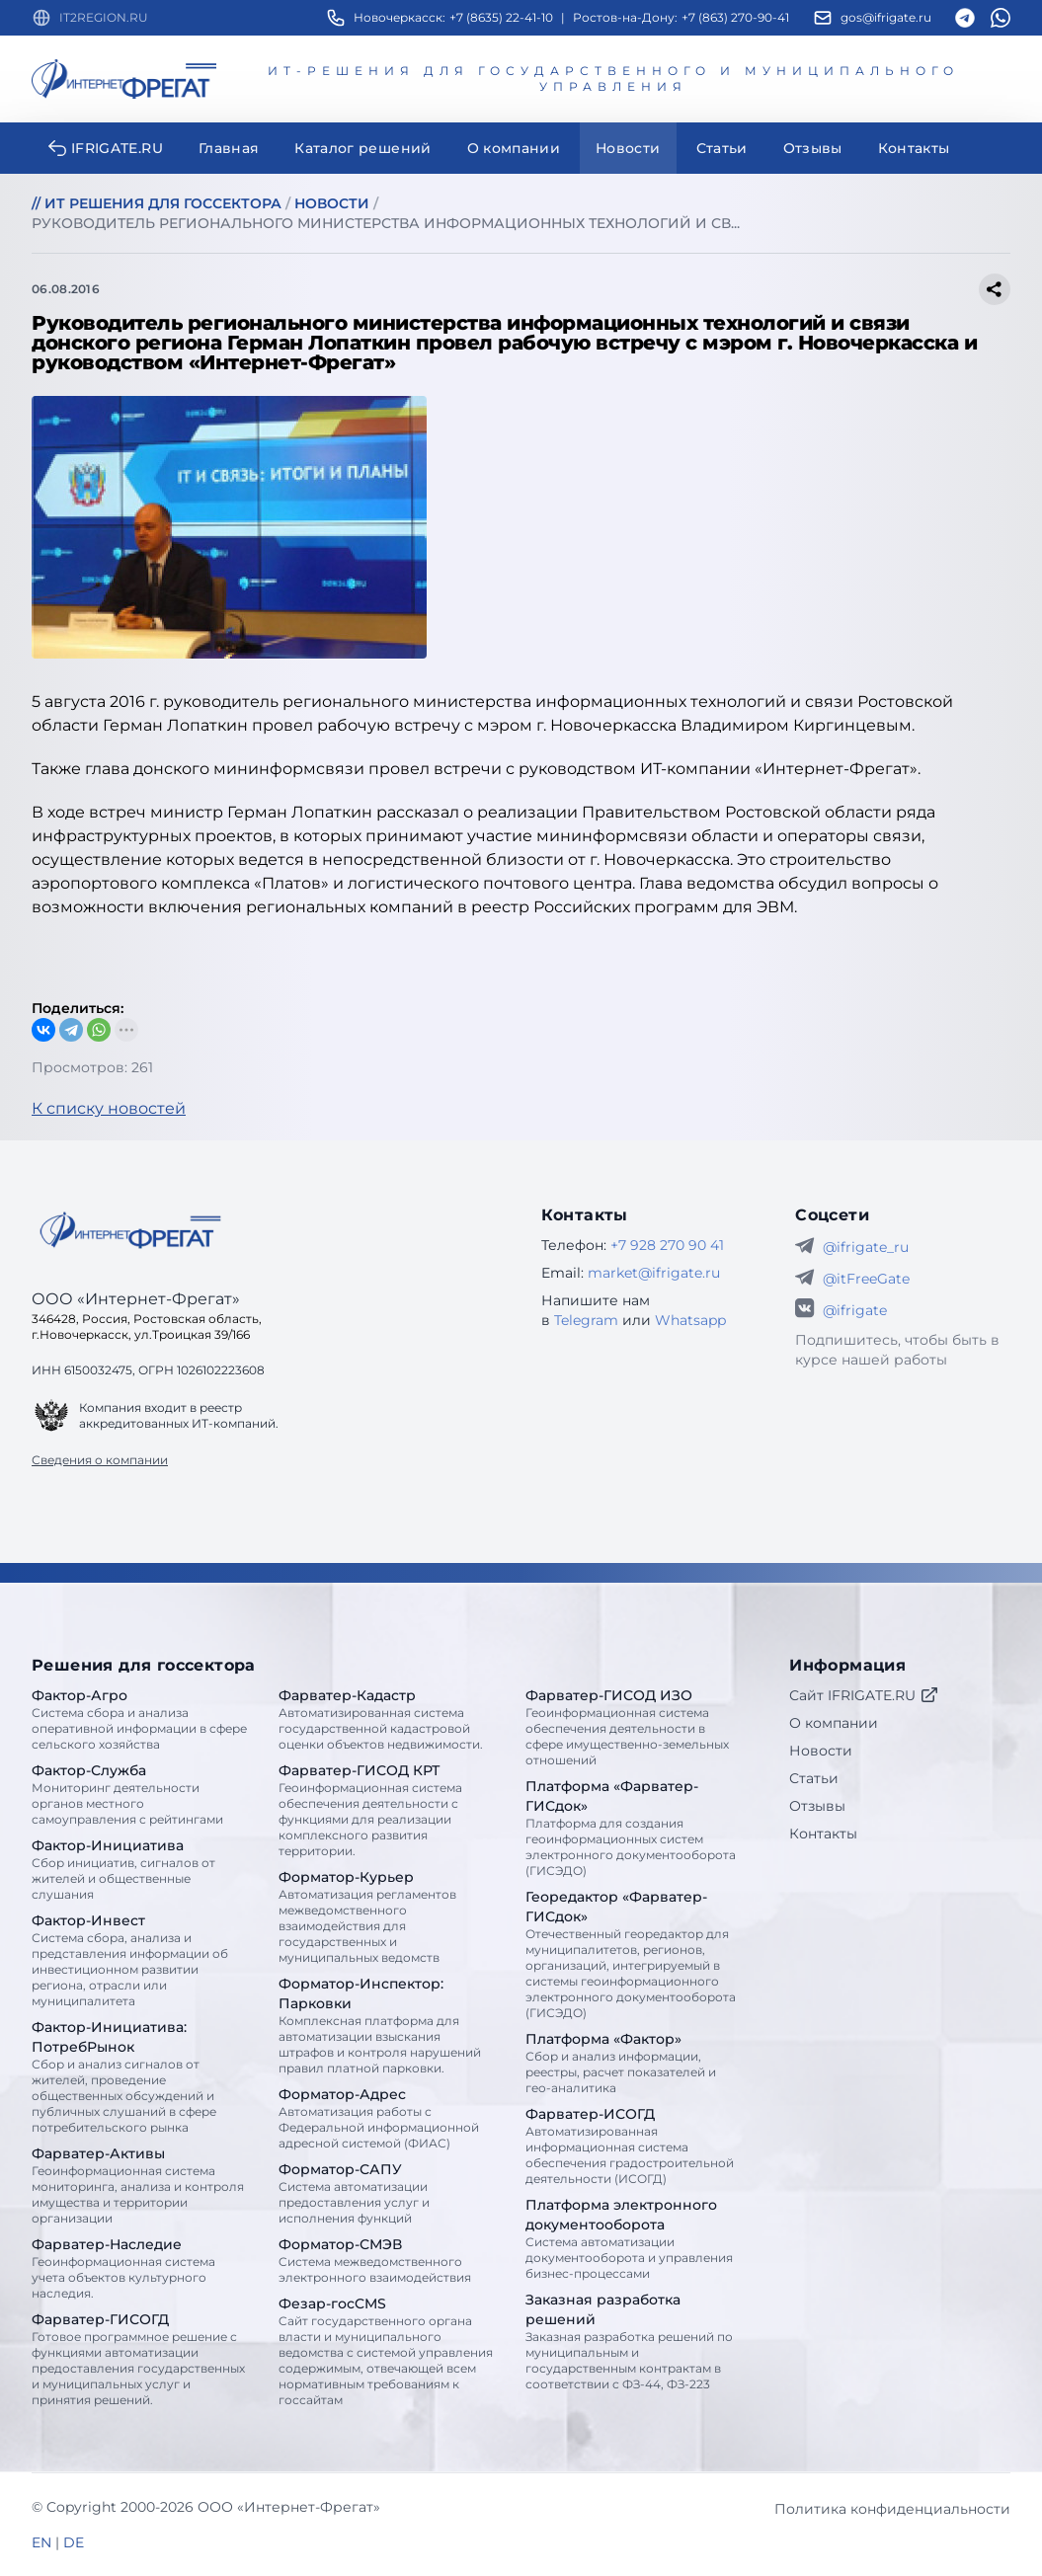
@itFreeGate (866, 1279)
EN (41, 2542)
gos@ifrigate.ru (886, 17)
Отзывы (817, 1806)
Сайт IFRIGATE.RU (864, 1695)
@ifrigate (855, 1310)
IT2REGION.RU (103, 17)
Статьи (814, 1778)
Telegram (586, 1320)
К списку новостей (109, 1108)
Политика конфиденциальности (892, 2509)
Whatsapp (690, 1320)
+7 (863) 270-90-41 (735, 17)
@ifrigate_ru (866, 1247)
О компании (833, 1723)
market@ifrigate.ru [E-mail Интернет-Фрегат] (654, 1273)
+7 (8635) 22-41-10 (501, 17)
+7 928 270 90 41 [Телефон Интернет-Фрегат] (667, 1245)
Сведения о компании (100, 1459)
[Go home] (130, 1230)
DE (73, 2542)
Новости (820, 1750)
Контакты (823, 1833)
